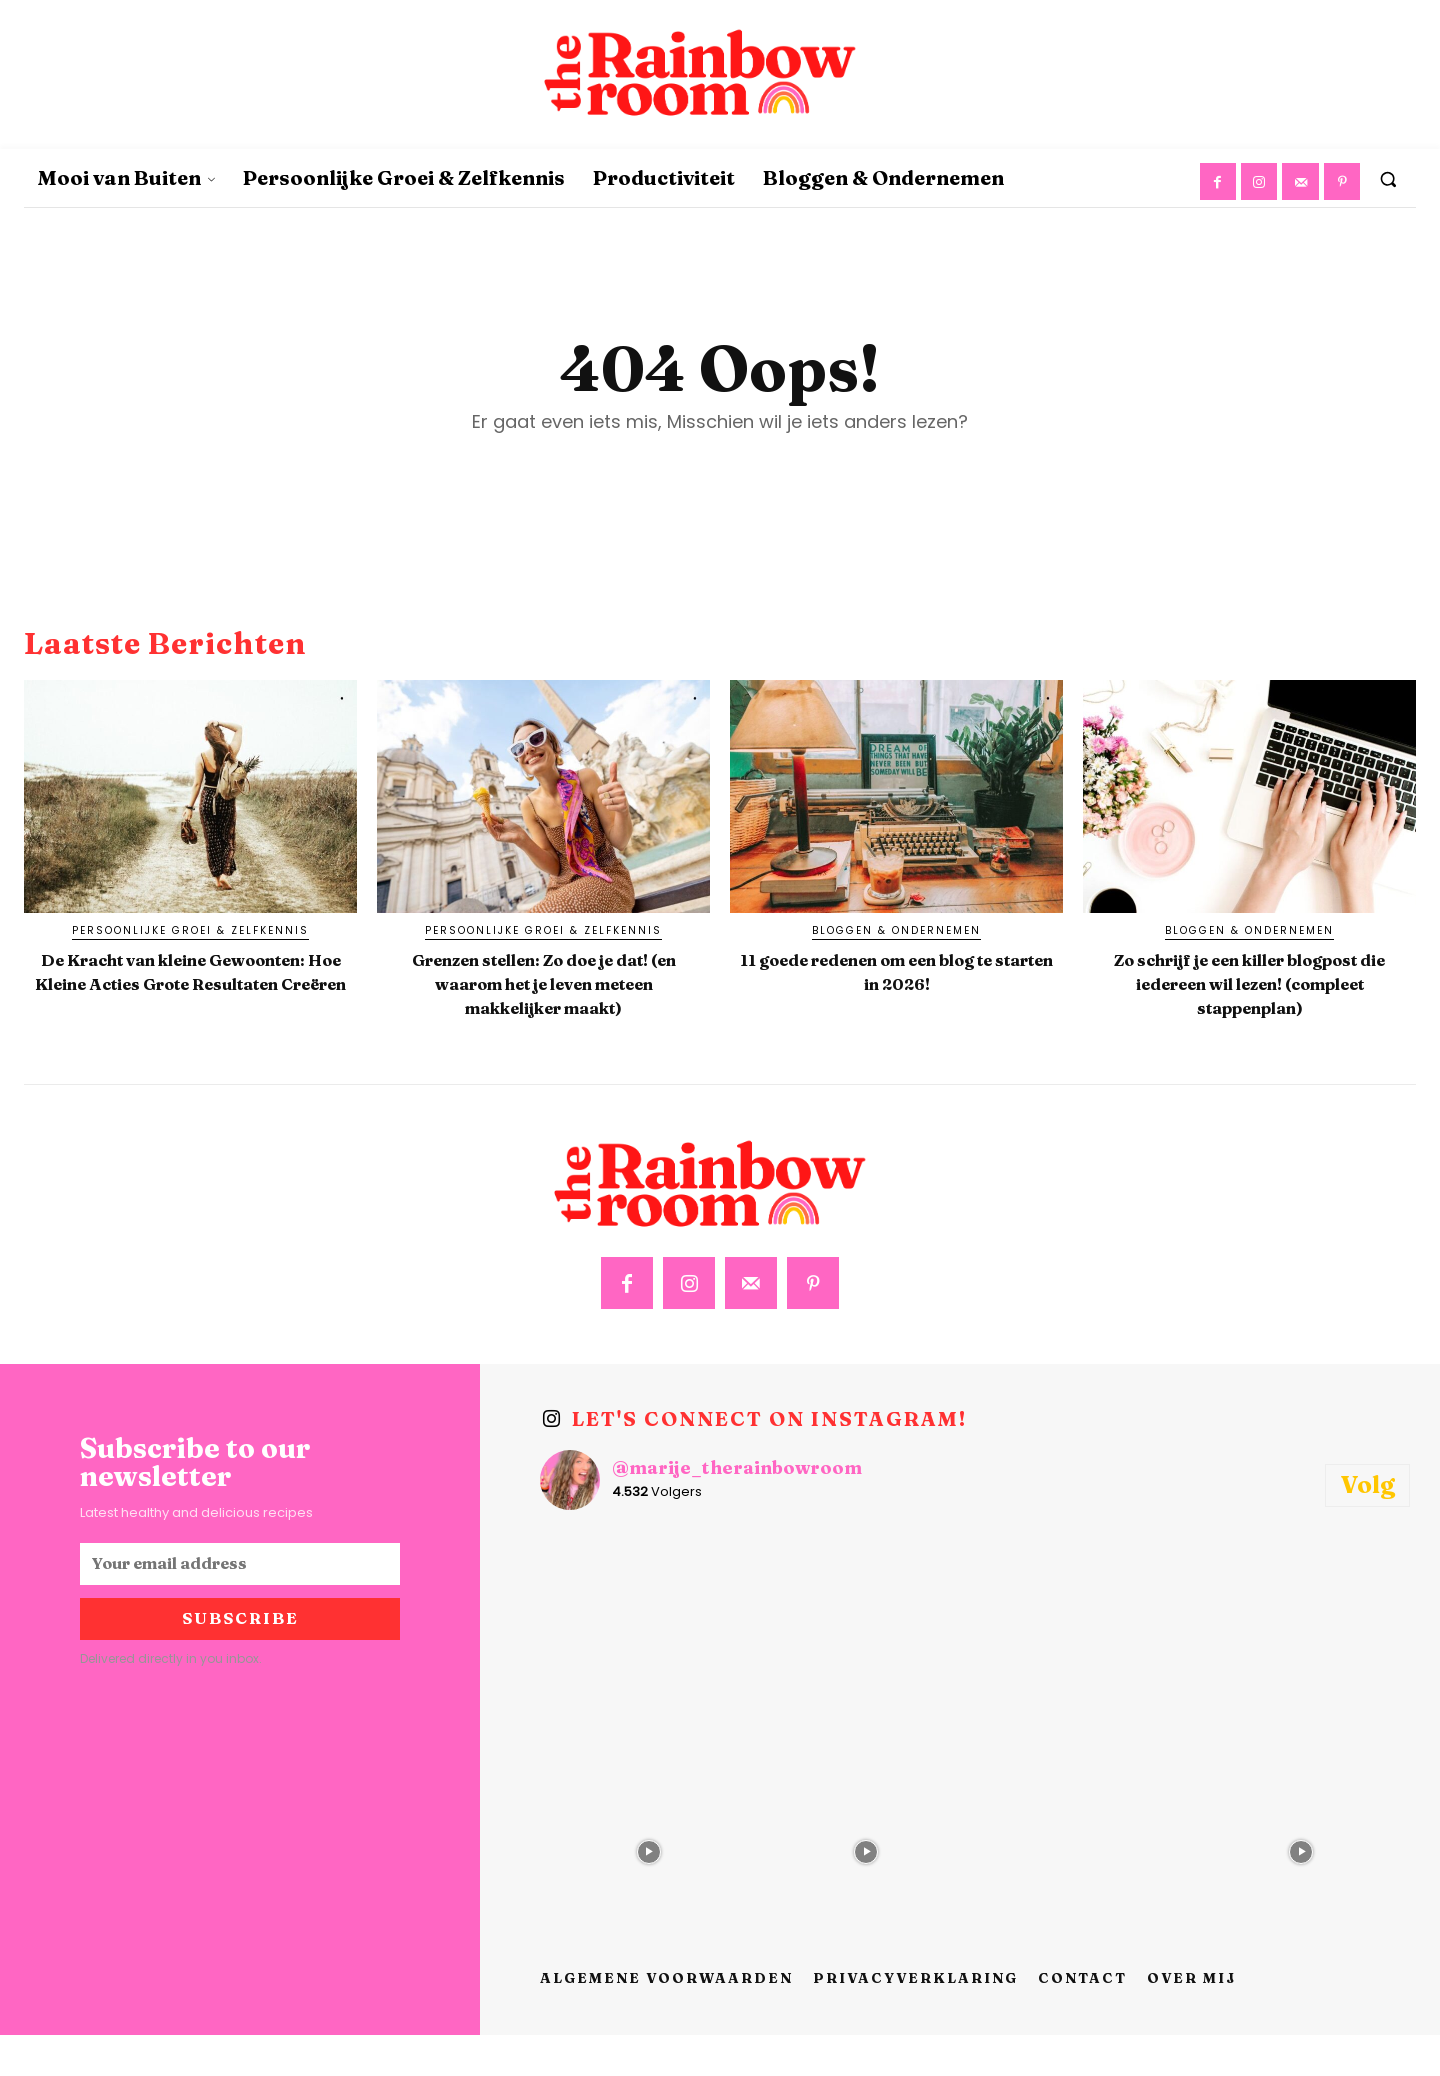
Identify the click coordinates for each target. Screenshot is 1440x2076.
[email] (240, 1605)
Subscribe (240, 1660)
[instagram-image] (649, 1676)
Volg (1367, 1525)
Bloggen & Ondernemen (896, 947)
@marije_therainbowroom (737, 1509)
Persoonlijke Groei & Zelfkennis (190, 947)
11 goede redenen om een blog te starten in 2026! (897, 986)
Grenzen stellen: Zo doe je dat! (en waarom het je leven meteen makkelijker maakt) (543, 1010)
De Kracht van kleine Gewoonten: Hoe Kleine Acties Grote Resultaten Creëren (191, 1010)
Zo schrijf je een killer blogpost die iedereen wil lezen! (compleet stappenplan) (1250, 1010)
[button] (1388, 179)
